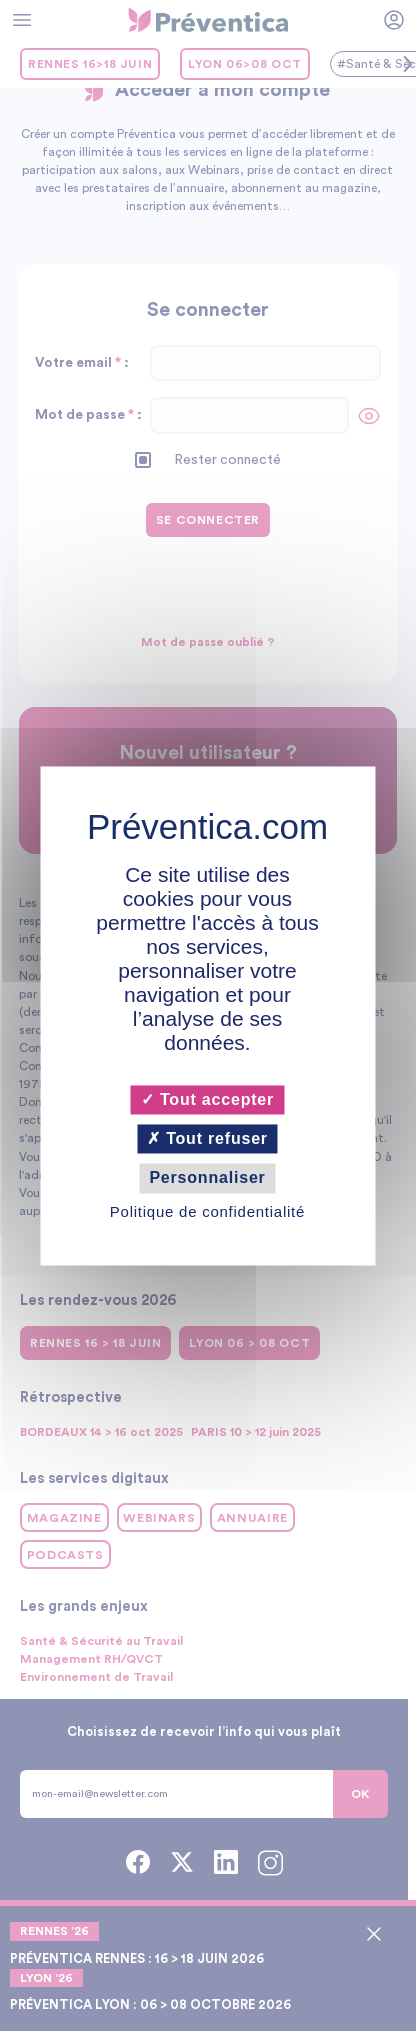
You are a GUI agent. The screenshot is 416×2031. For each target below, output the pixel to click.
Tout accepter (207, 1099)
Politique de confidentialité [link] (207, 1211)
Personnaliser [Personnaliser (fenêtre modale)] (208, 1178)
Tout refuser (208, 1139)
